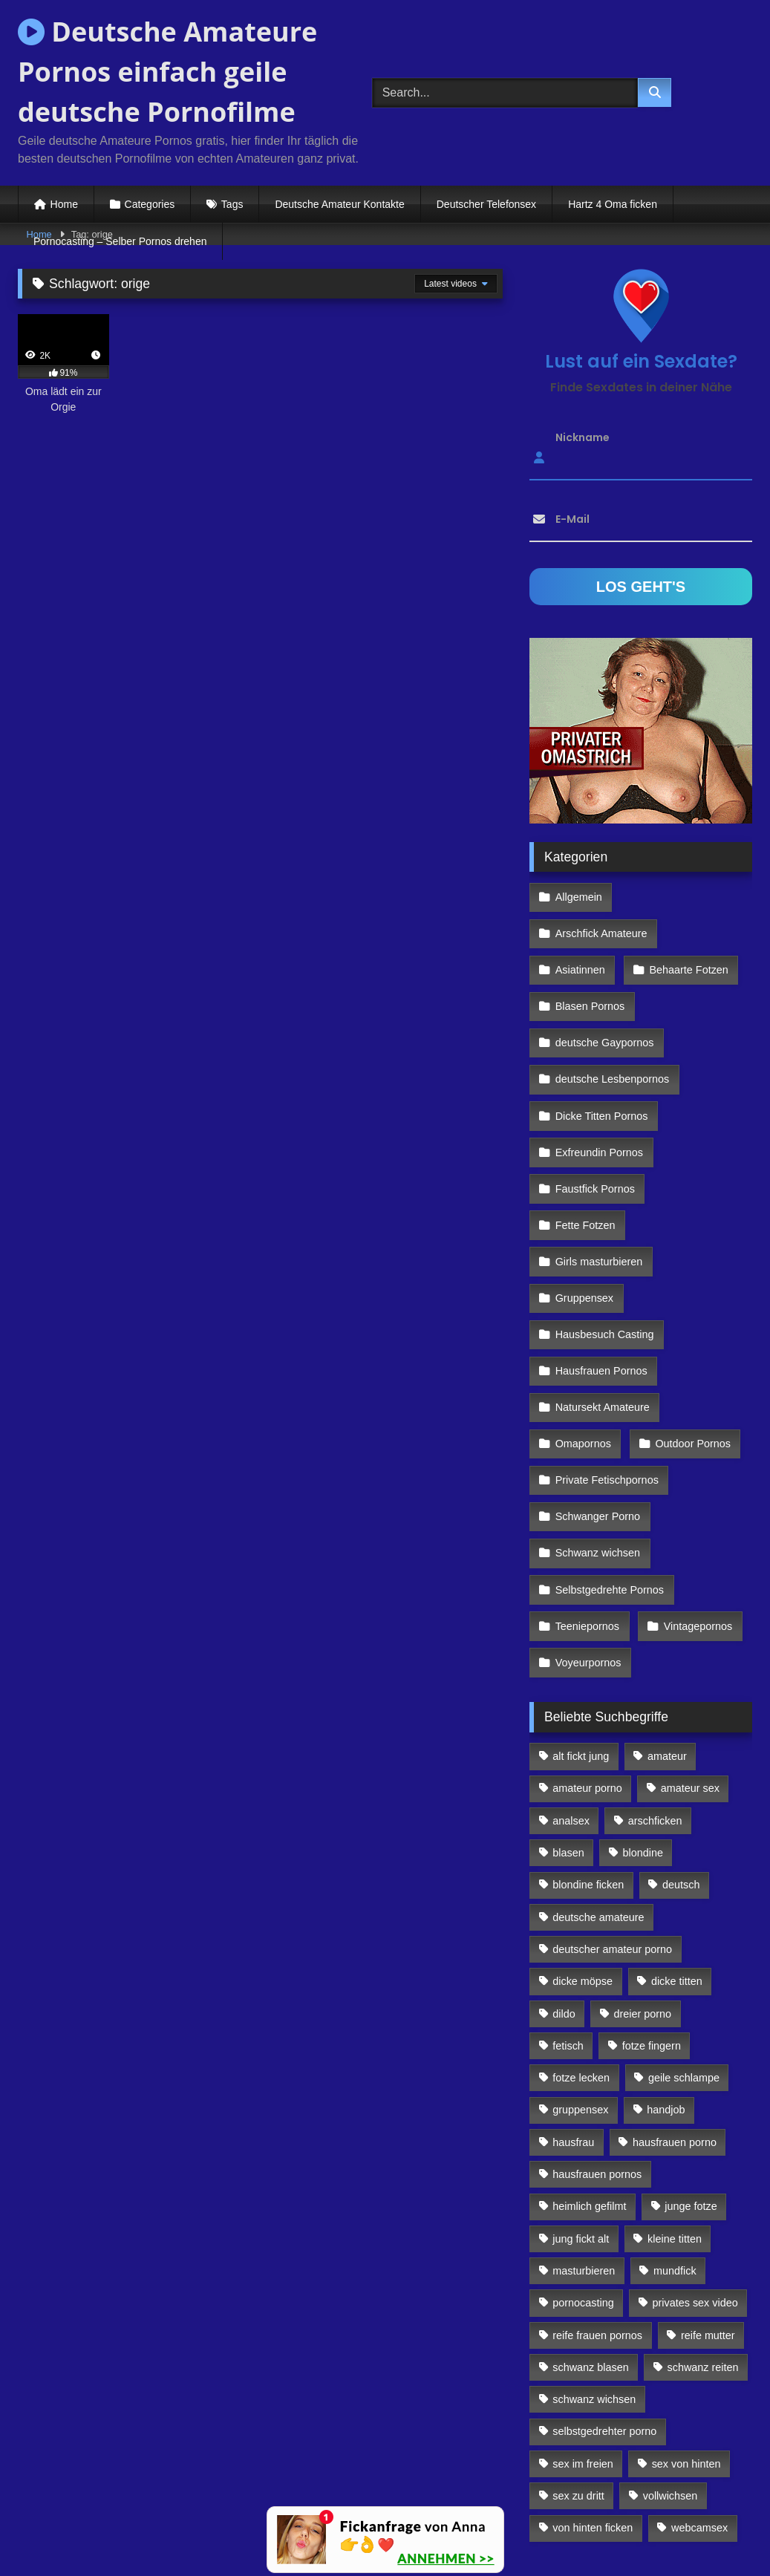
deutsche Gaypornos (604, 992)
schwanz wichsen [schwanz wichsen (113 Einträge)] (594, 2273)
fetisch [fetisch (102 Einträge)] (568, 1919)
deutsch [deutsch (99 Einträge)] (680, 1758)
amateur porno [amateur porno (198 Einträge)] (587, 1662)
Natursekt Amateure (602, 1314)
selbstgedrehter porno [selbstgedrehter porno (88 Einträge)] (604, 2305)
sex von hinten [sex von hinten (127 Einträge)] (686, 2337)
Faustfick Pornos (594, 1120)
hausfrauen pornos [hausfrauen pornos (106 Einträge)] (597, 2048)
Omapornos (582, 1346)
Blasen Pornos (589, 960)
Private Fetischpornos (606, 1378)
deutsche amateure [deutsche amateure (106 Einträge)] (598, 1790)
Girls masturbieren (598, 1185)
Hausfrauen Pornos (601, 1282)
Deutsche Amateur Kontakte (339, 204)
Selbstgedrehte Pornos (609, 1475)
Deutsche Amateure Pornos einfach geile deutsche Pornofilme (167, 71)
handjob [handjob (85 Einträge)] (666, 1983)
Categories (150, 204)
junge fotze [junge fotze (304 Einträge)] (691, 2080)
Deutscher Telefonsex (486, 204)
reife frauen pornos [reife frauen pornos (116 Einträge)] (597, 2208)
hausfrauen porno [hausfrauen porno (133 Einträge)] (675, 2015)
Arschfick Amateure (689, 895)
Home (64, 204)
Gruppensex (584, 1217)
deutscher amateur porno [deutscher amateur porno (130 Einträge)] (612, 1822)
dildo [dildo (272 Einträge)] (563, 1887)
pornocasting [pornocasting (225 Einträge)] (582, 2176)
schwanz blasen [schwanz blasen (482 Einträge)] (590, 2240)
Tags (232, 204)
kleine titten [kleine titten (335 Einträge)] (674, 2112)
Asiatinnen (579, 928)
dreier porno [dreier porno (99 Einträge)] (643, 1887)
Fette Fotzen (585, 1153)
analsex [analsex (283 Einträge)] (571, 1694)
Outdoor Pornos (690, 1346)
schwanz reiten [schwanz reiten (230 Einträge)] (703, 2240)
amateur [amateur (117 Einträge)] (667, 1630)
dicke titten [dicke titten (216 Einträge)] (676, 1855)
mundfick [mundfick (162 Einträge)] (674, 2144)
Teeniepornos (587, 1507)
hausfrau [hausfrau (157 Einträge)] (573, 2015)
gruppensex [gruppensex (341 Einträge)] (580, 1983)
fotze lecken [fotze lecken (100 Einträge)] (581, 1951)
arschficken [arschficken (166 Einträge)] (655, 1694)
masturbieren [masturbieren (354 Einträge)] (583, 2144)
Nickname (582, 437)
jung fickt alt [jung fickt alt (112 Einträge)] (580, 2112)
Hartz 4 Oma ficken (612, 204)
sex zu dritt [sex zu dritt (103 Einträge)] (578, 2370)
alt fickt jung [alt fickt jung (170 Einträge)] (580, 1630)
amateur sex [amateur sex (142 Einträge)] (690, 1662)
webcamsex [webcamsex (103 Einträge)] (699, 2401)
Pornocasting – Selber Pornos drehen (119, 241)
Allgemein (578, 895)
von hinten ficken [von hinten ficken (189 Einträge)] (592, 2401)
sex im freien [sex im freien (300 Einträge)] (582, 2337)
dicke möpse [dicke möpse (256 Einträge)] (582, 1855)
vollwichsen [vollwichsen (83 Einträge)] (670, 2370)
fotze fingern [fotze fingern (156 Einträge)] (651, 1919)
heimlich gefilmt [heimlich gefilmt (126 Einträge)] (589, 2080)
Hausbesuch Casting (604, 1250)
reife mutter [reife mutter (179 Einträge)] (708, 2208)
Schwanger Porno (597, 1410)
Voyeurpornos (588, 1539)
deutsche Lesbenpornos (612, 1025)
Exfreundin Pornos (598, 1089)
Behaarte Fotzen (685, 928)
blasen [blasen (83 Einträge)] (568, 1726)
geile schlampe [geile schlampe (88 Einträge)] (684, 1951)
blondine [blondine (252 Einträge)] (643, 1726)
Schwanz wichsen (597, 1442)
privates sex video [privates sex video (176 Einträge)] (695, 2176)
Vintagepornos (694, 1507)
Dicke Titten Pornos (601, 1057)
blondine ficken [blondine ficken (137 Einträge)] (588, 1758)
